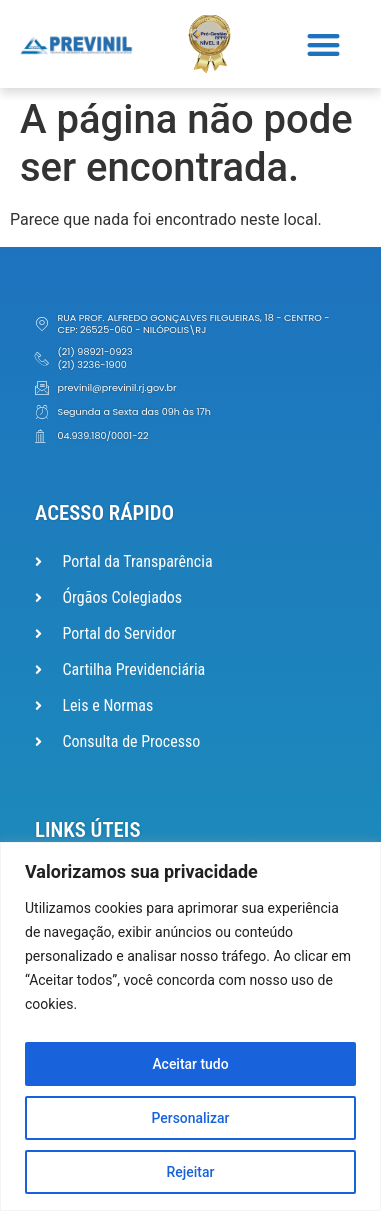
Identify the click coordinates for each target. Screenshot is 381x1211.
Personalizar (190, 1118)
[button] (324, 44)
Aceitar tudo (190, 1064)
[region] (190, 1026)
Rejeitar (190, 1172)
